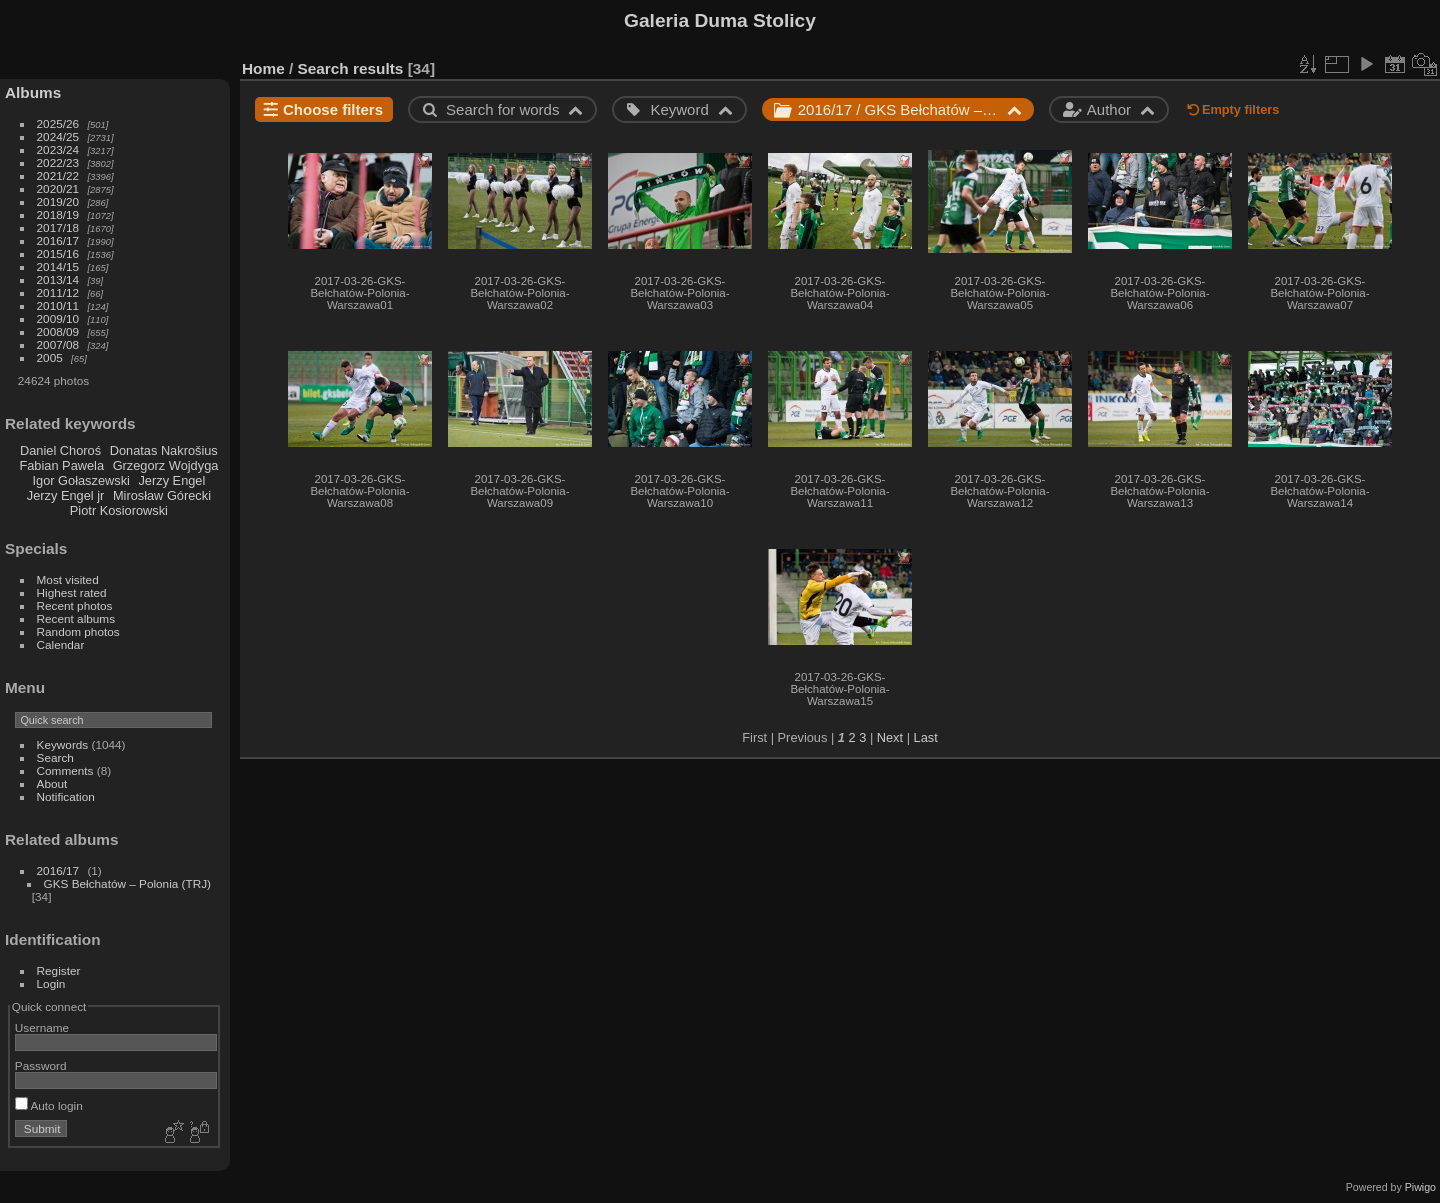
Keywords (63, 744)
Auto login (49, 1105)
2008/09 (58, 331)
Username (42, 1027)
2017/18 (58, 227)
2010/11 (58, 305)
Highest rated (72, 592)
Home (263, 68)
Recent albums (76, 618)
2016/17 (58, 240)
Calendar (61, 644)
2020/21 (58, 188)
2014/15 (58, 266)
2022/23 (58, 162)
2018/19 (58, 214)
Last (926, 737)
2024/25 (58, 136)
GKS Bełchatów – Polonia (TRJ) (127, 883)
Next (890, 737)
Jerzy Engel (171, 480)
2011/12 (58, 292)
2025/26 (58, 123)
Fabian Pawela (61, 465)
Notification (66, 796)
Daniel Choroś (60, 450)
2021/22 (58, 175)
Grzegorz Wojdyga (166, 465)
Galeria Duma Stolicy (720, 20)
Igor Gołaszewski (80, 480)
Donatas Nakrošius (164, 450)
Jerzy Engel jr (66, 495)
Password (41, 1065)
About (52, 783)
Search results (351, 68)
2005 (50, 357)
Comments (65, 770)
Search (55, 757)
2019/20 (58, 201)
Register (59, 970)
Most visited (68, 579)
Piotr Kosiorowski (119, 510)
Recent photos (75, 605)
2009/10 (58, 318)
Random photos (78, 631)
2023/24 (58, 149)
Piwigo (1420, 1187)
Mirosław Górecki (162, 495)
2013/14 (58, 279)
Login (51, 983)
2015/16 (58, 253)
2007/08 (58, 344)
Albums (33, 92)
